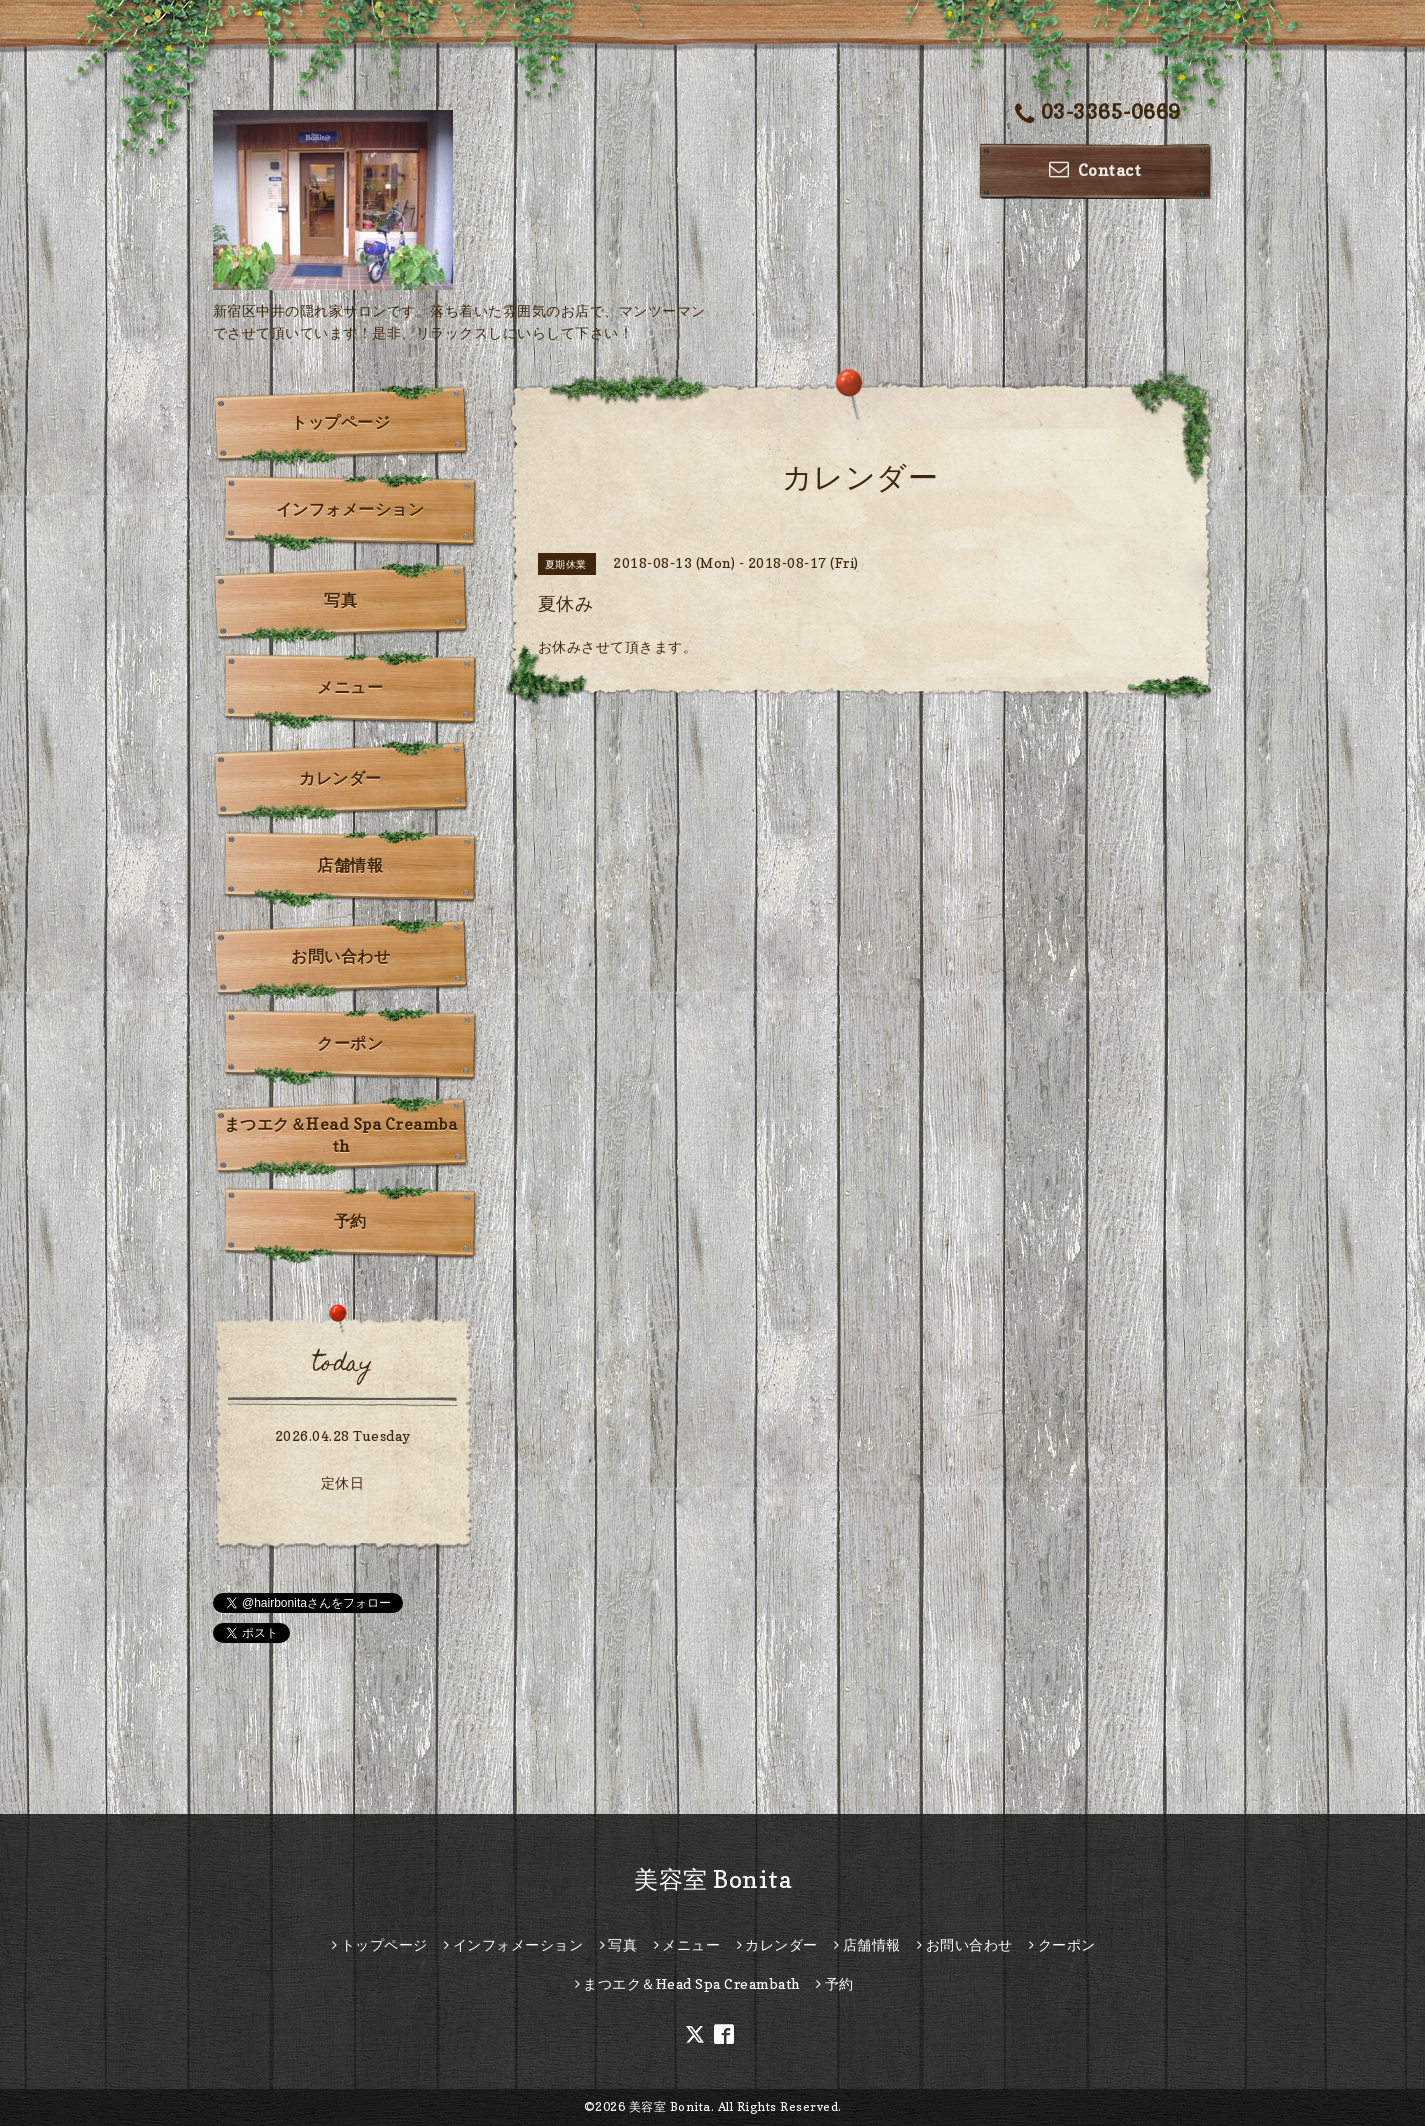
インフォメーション (350, 509)
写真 (340, 600)
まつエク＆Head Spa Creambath (341, 1135)
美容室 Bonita (712, 1879)
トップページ (340, 422)
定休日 (343, 1482)
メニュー (350, 687)
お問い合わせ (340, 956)
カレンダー (340, 778)
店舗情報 (350, 865)
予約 (350, 1221)
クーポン (350, 1043)
